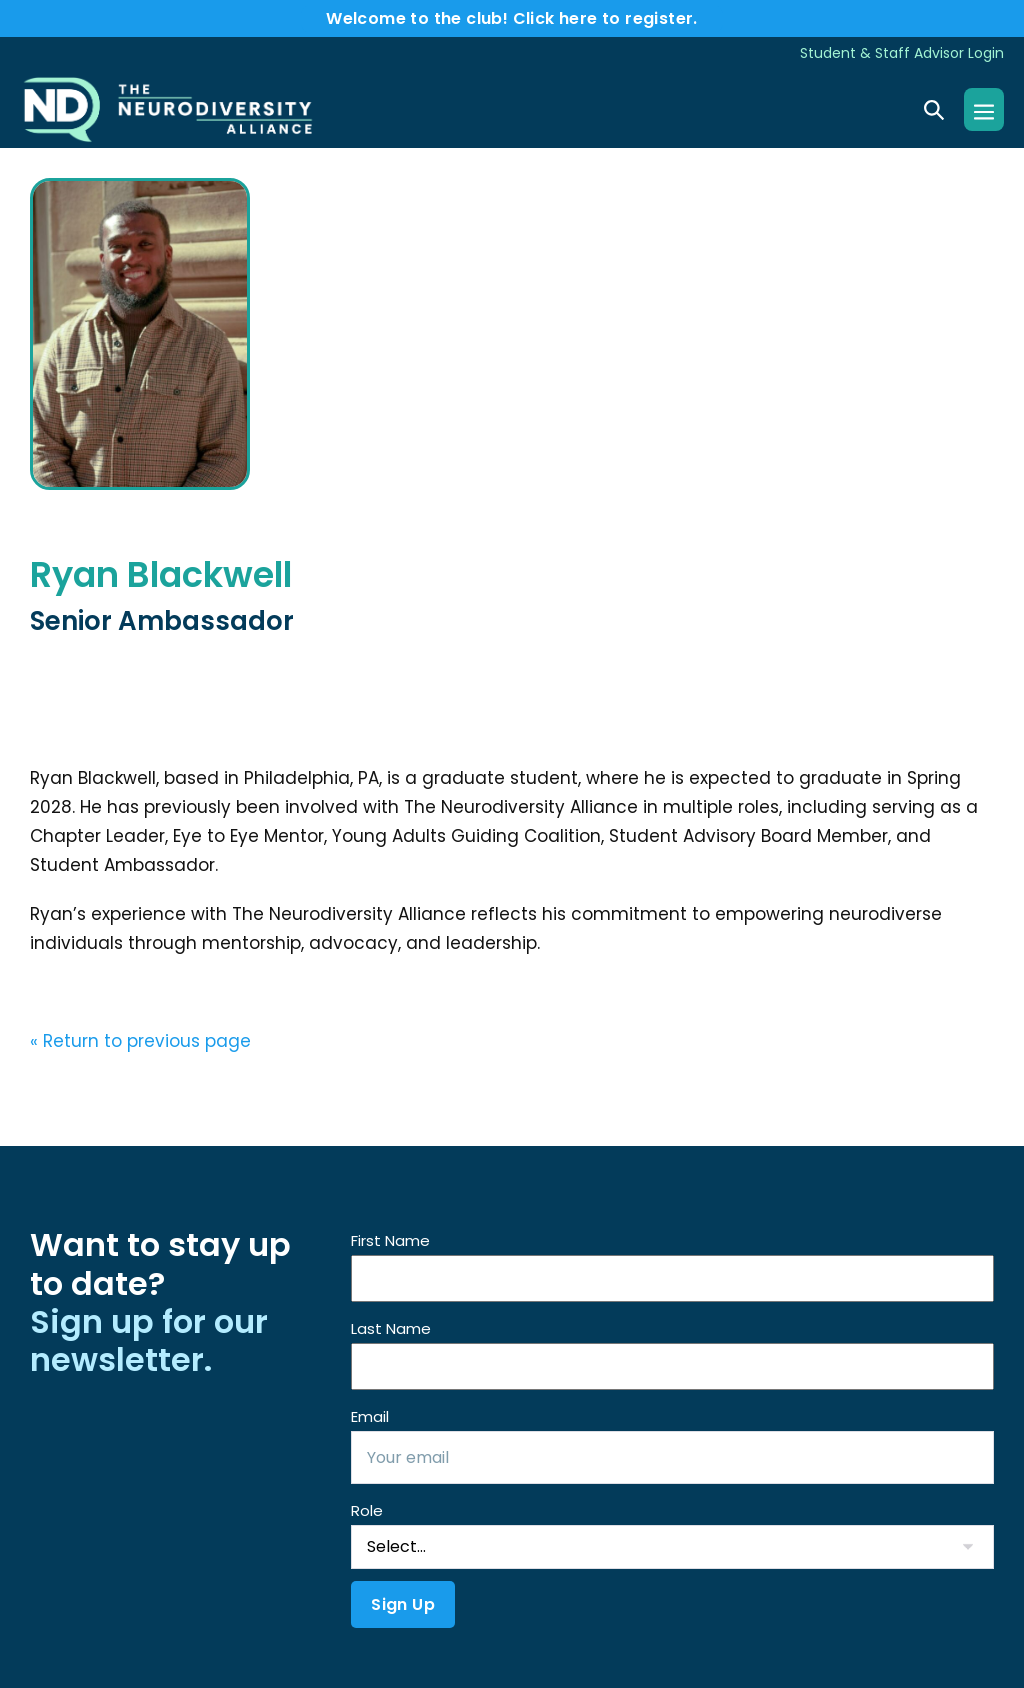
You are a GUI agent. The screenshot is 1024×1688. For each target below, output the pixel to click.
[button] (934, 109)
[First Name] (672, 1278)
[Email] (672, 1457)
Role (367, 1510)
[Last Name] (672, 1366)
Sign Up (403, 1604)
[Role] (672, 1547)
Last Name (391, 1328)
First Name (390, 1240)
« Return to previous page (140, 1041)
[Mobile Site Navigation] (984, 109)
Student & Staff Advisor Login (902, 53)
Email (370, 1416)
